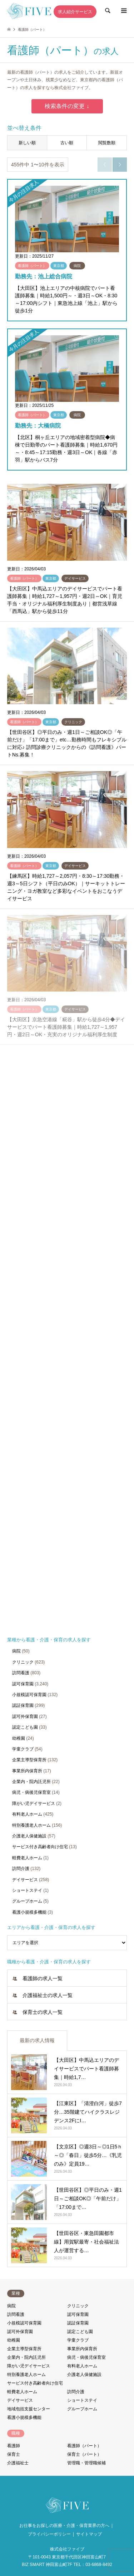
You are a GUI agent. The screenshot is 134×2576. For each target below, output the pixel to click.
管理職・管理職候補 (86, 2462)
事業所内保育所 (27, 1770)
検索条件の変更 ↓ (67, 106)
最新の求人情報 (37, 2040)
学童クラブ (23, 1749)
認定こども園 (25, 1727)
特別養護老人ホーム (31, 1825)
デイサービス (25, 1879)
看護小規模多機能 (29, 1912)
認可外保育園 (25, 1716)
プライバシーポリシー (49, 2534)
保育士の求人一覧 (43, 2012)
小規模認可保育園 (29, 1694)
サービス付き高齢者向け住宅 (40, 1846)
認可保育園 (23, 1683)
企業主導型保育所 (29, 1759)
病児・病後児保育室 (31, 1792)
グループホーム (27, 1901)
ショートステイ (27, 1890)
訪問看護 (20, 1672)
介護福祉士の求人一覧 (48, 1995)
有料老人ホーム (27, 1814)
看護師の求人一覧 (43, 1978)
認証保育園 (23, 1705)
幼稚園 (18, 1738)
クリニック (23, 1662)
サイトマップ (89, 2534)
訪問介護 (20, 1868)
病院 (16, 1651)
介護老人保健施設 (29, 1836)
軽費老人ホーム (27, 1857)
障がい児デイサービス (33, 1803)
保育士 (13, 2454)
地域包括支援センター (28, 2408)
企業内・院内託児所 (31, 1781)
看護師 (13, 2445)
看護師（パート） (84, 2445)
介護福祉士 (18, 2462)
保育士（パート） (84, 2454)
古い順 (66, 142)
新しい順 (27, 142)
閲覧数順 (106, 142)
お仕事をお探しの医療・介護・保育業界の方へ (64, 2525)
